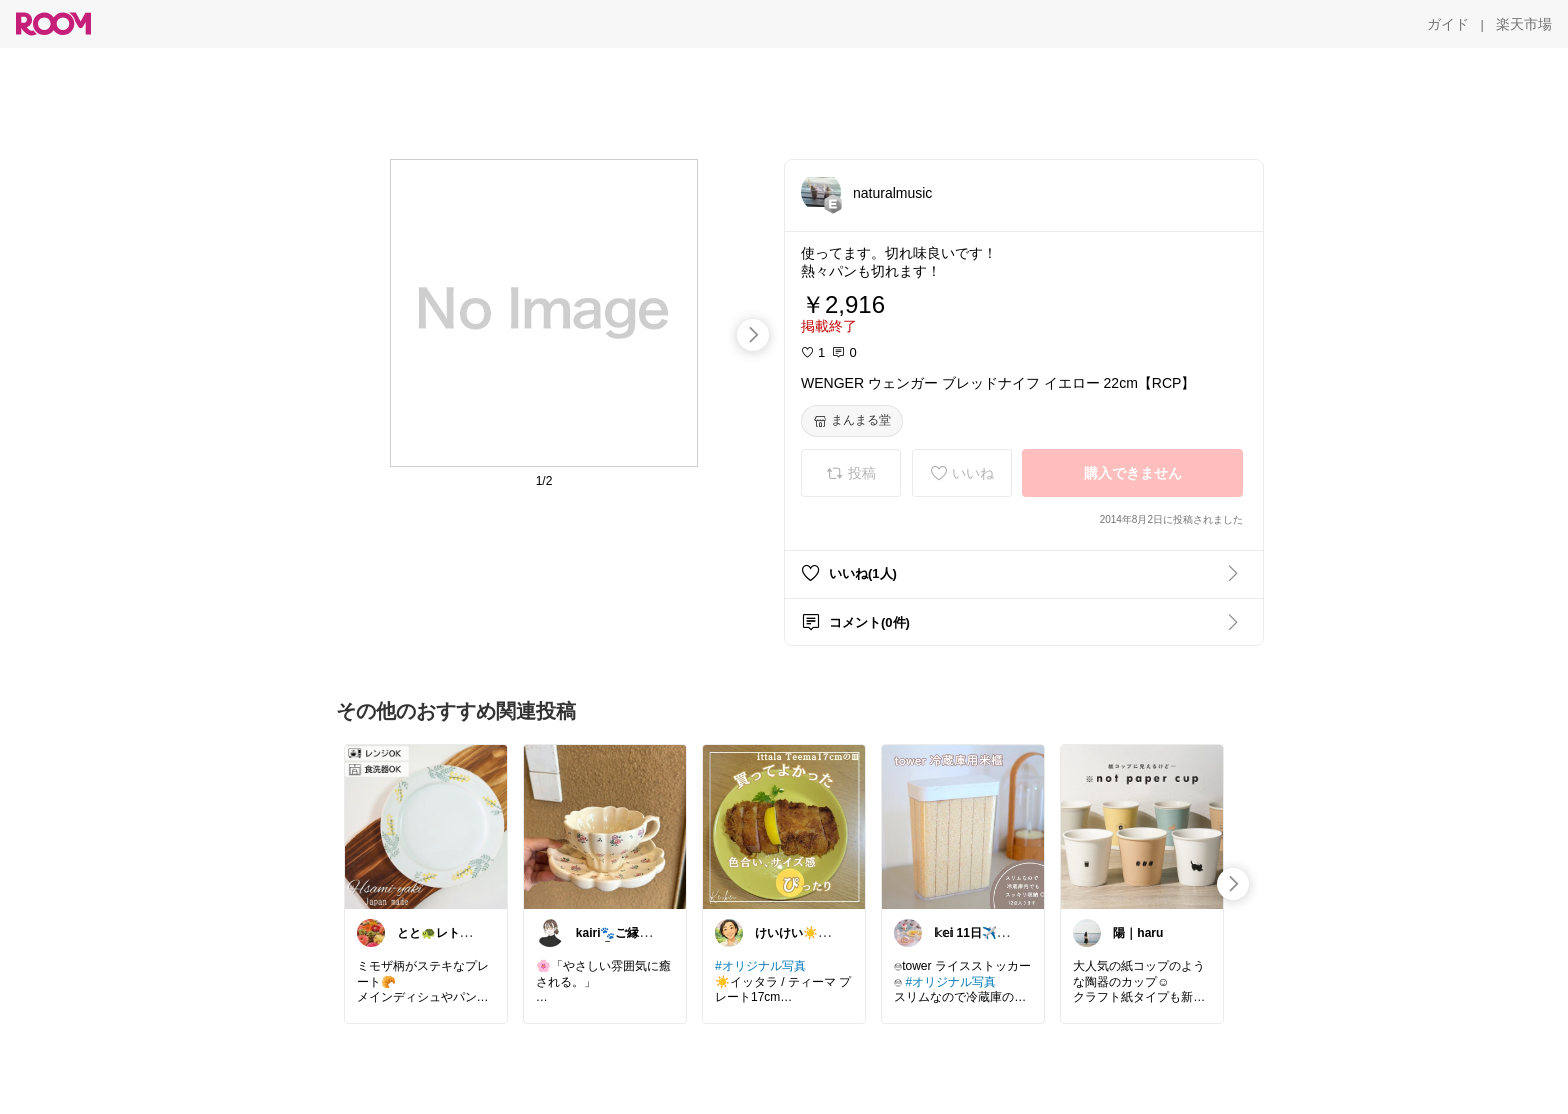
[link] (426, 826)
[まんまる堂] (852, 421)
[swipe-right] (753, 335)
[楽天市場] (1524, 24)
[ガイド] (1448, 24)
